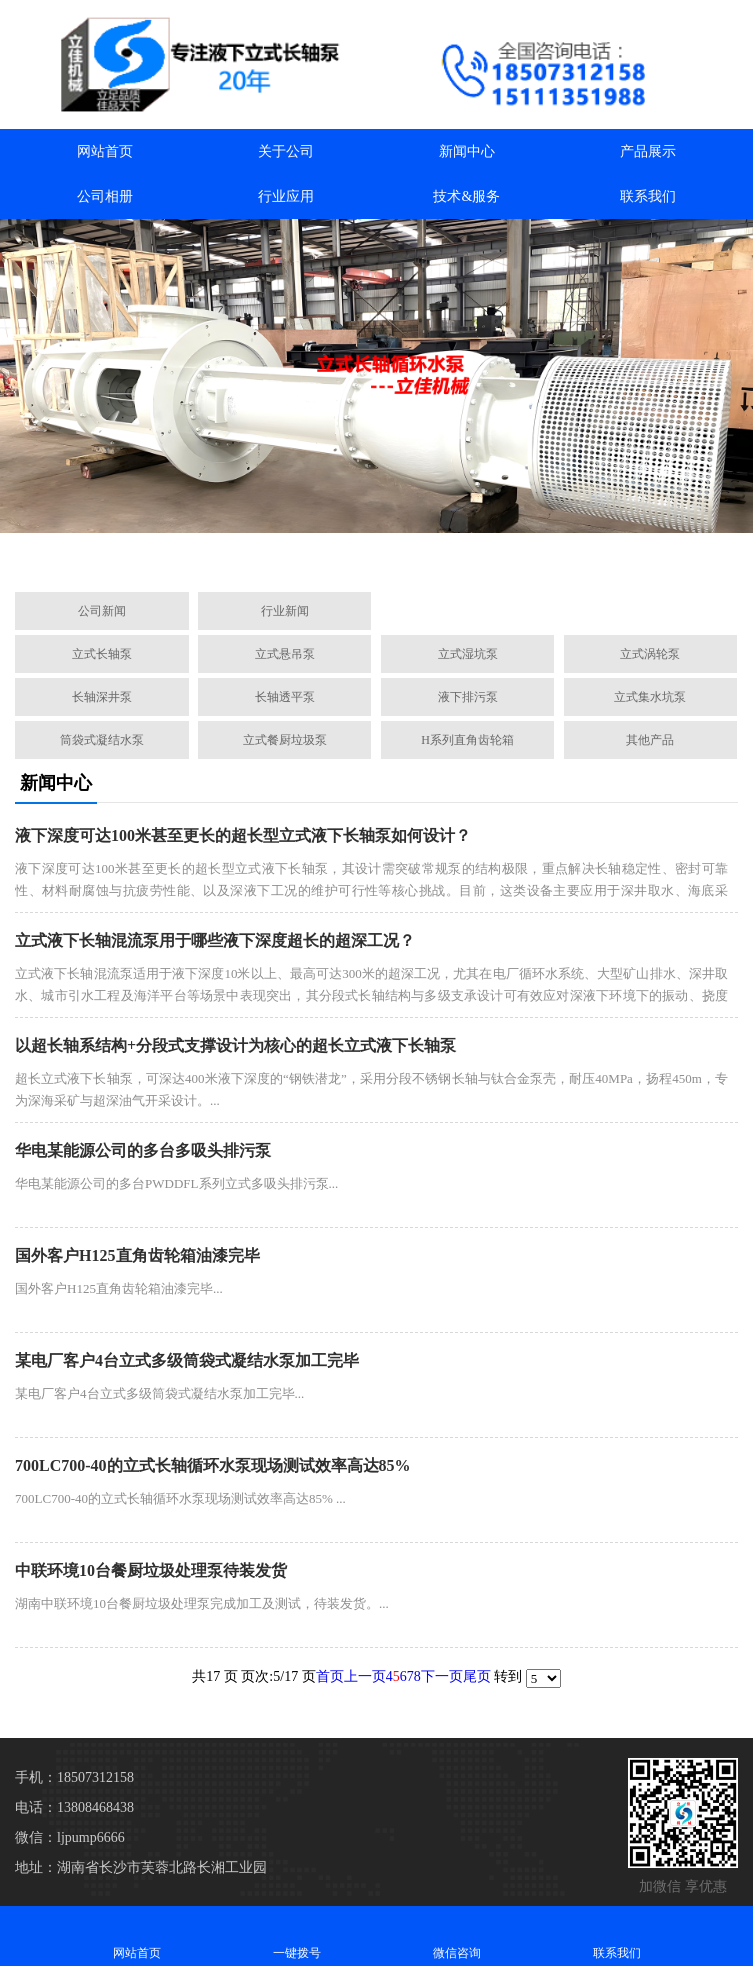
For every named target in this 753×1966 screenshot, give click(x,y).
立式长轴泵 (102, 654)
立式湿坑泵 (468, 654)
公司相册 (105, 196)
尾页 (477, 1676)
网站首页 (105, 151)
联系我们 (648, 196)
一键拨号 (297, 1935)
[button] (281, 554)
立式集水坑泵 (650, 697)
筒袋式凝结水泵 (102, 740)
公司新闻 (102, 611)
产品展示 (648, 151)
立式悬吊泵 (285, 654)
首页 (330, 1676)
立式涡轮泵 (650, 654)
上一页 (365, 1676)
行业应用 (286, 196)
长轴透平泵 (285, 697)
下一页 (442, 1676)
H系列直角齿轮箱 (467, 740)
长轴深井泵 (102, 697)
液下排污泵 (468, 697)
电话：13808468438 (74, 1807)
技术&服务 (466, 196)
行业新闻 (285, 611)
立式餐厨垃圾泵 (285, 740)
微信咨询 (457, 1935)
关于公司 (286, 151)
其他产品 (650, 740)
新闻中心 (467, 151)
